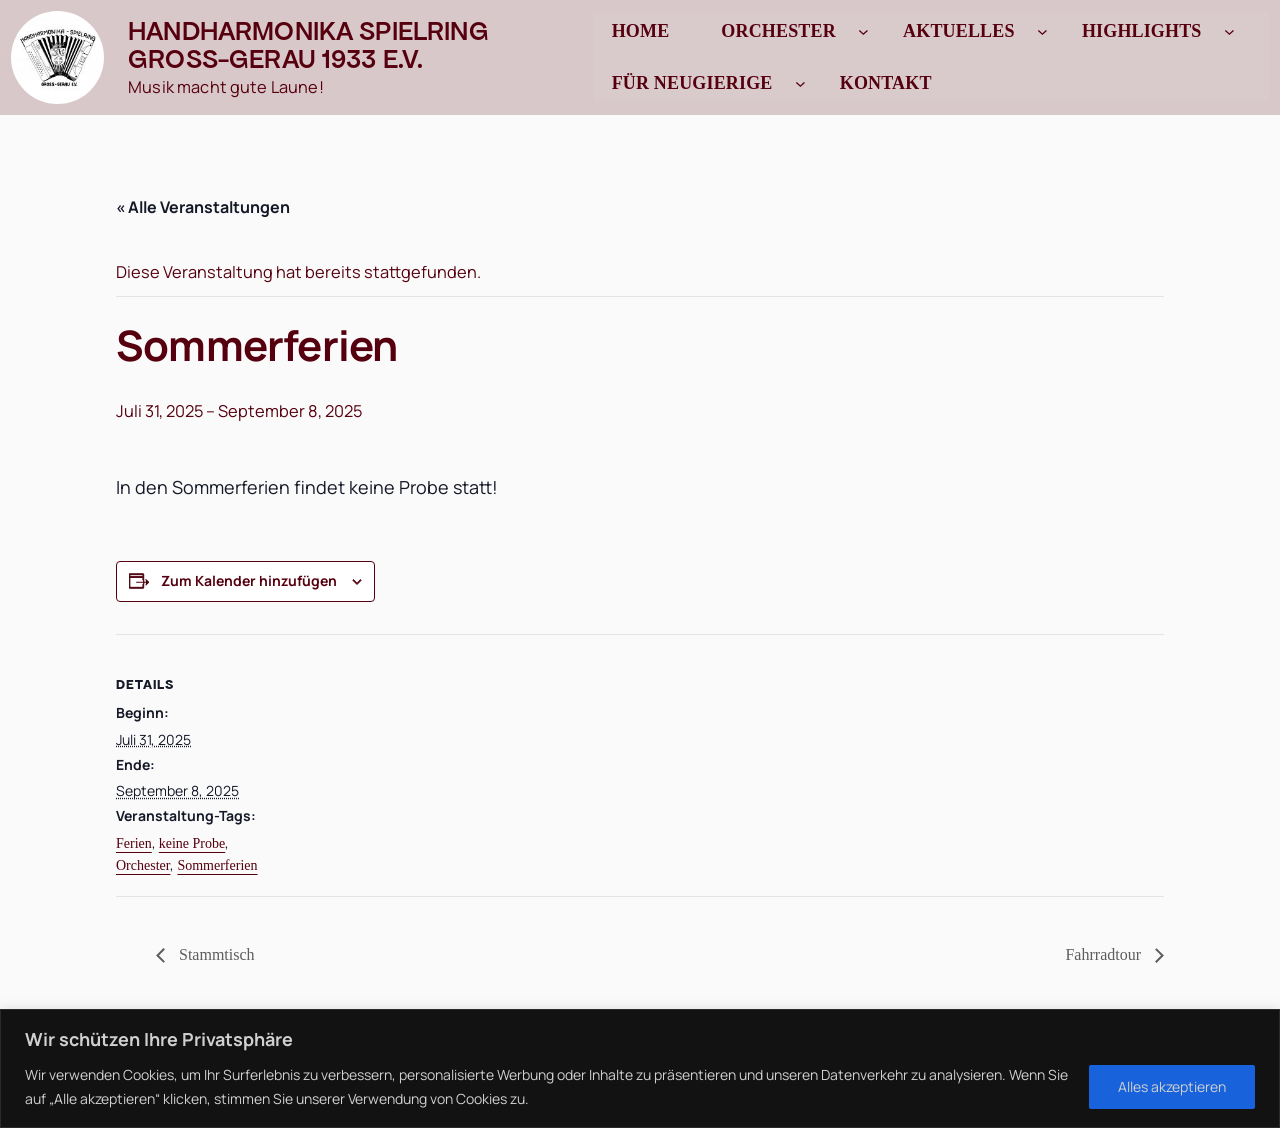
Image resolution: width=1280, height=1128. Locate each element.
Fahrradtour (1105, 954)
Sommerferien (217, 865)
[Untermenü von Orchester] (863, 31)
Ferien (134, 843)
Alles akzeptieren (1172, 1086)
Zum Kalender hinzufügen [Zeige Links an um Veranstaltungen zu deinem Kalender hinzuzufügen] (249, 580)
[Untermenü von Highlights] (1229, 31)
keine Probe (192, 843)
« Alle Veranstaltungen (203, 207)
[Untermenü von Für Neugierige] (800, 83)
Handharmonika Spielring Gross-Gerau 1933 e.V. (308, 45)
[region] (640, 1068)
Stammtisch (215, 954)
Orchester (143, 865)
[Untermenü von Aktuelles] (1042, 31)
